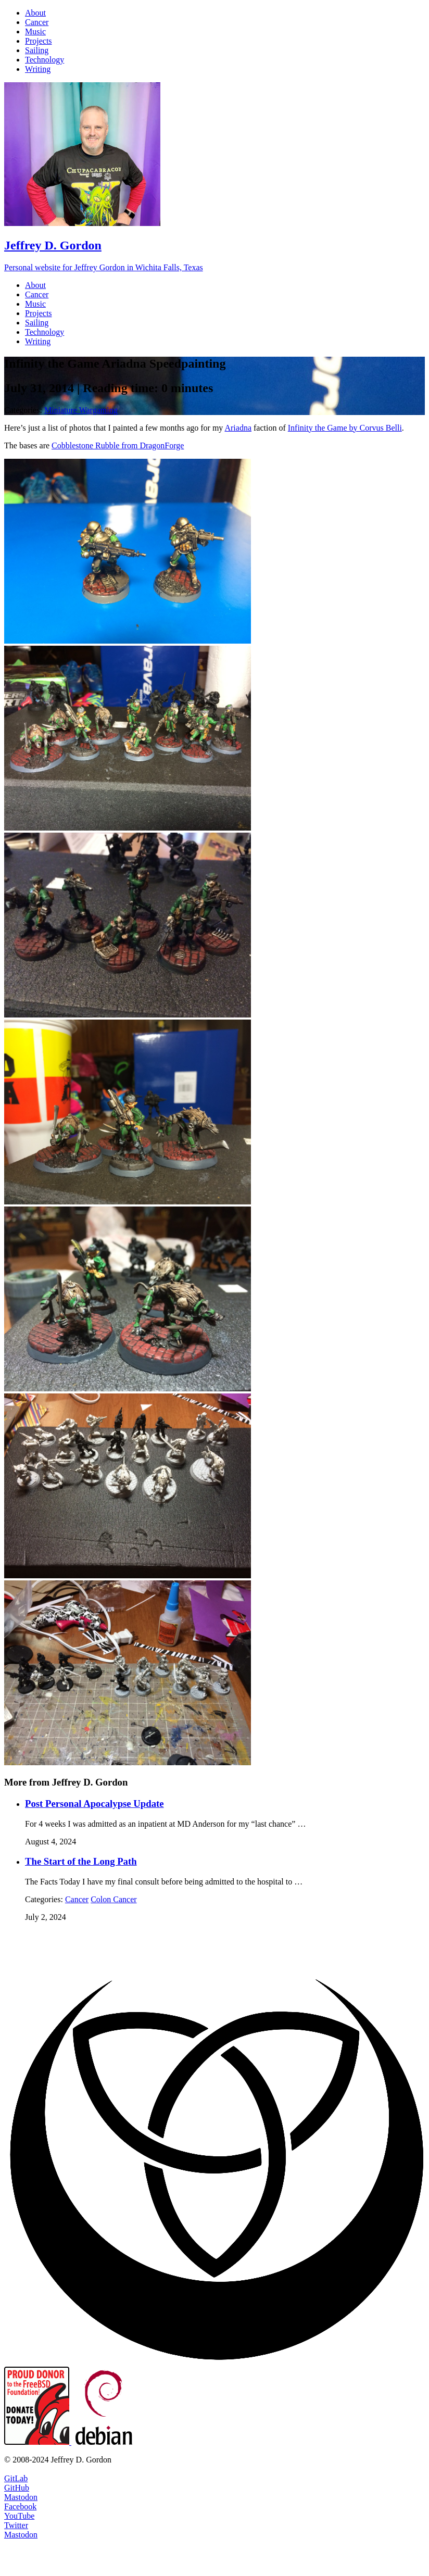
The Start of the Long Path (81, 1861)
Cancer (77, 1899)
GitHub (16, 2487)
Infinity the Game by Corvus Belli (345, 427)
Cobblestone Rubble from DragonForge (118, 445)
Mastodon (20, 2497)
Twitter (16, 2525)
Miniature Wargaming (81, 410)
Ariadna (237, 427)
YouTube (19, 2515)
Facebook (20, 2506)
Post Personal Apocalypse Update (94, 1803)
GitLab (16, 2478)
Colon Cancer (113, 1899)
